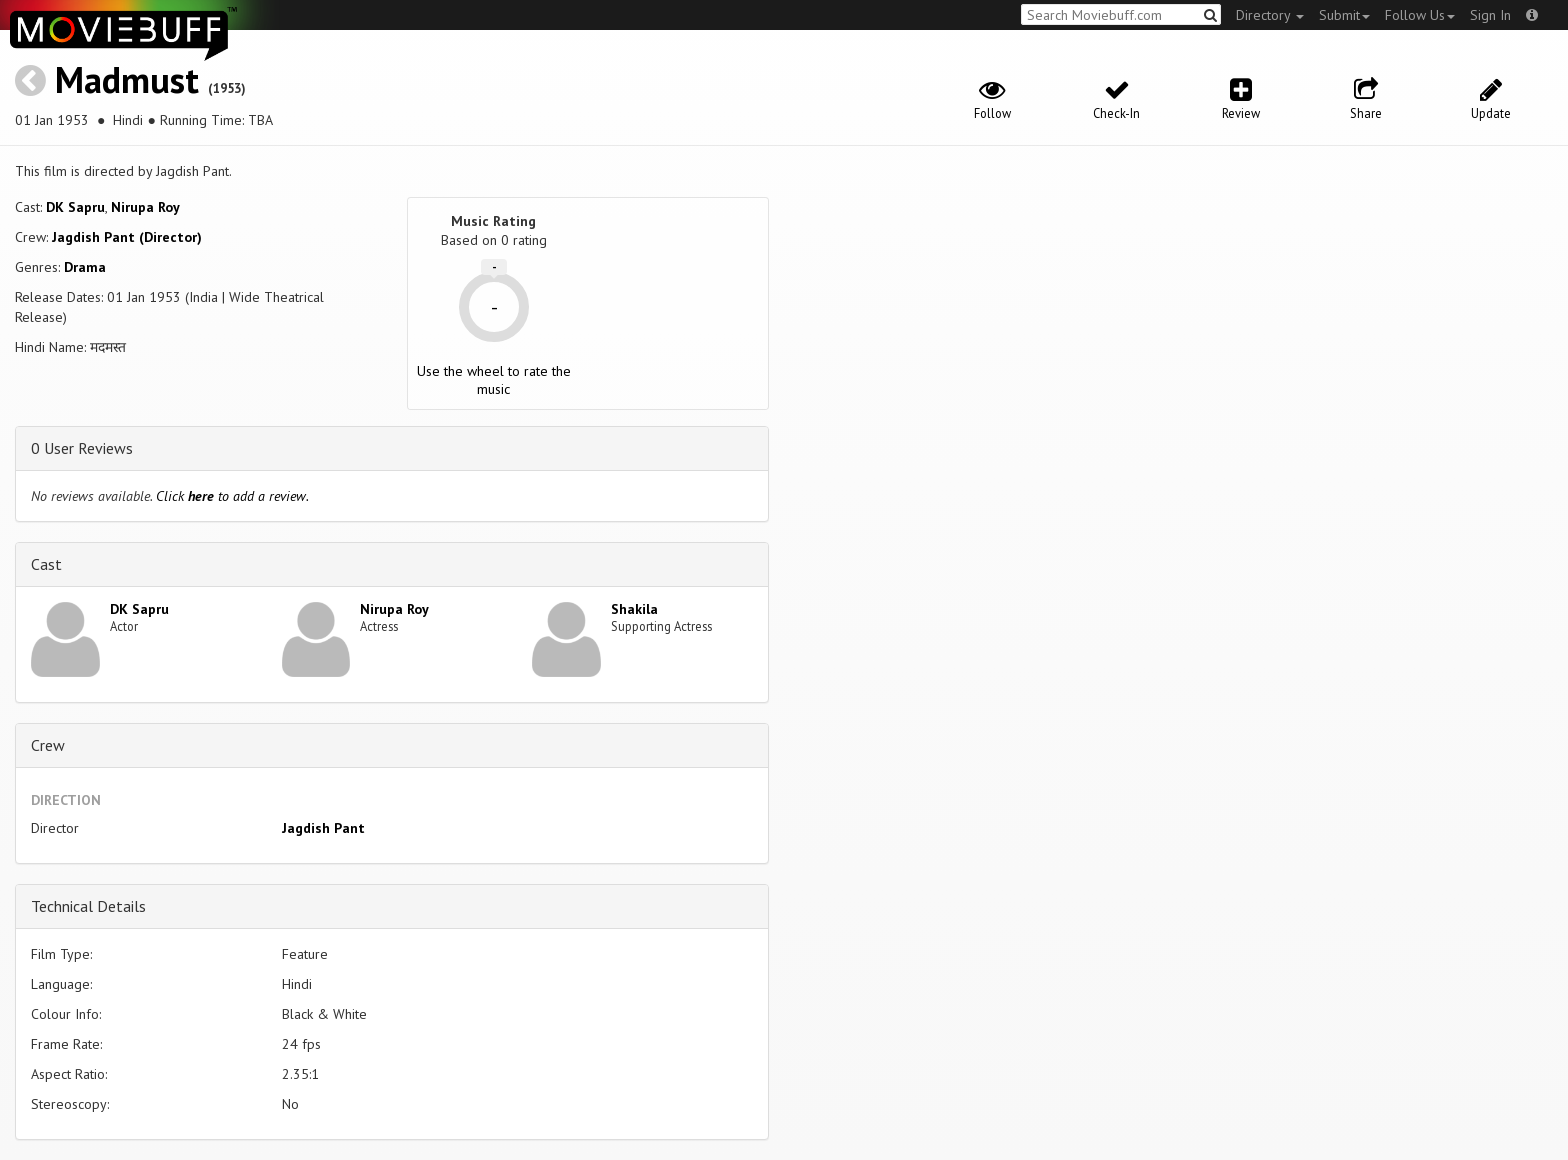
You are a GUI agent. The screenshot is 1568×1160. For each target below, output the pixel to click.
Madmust (127, 79)
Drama (85, 267)
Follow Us (1420, 15)
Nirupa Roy (145, 207)
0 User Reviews (82, 448)
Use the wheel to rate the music (494, 380)
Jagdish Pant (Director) (127, 237)
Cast (46, 564)
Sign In (1490, 15)
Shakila (634, 609)
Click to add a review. (232, 496)
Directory (1270, 15)
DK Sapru (75, 207)
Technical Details (88, 906)
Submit (1344, 15)
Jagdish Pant (323, 828)
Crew (48, 745)
